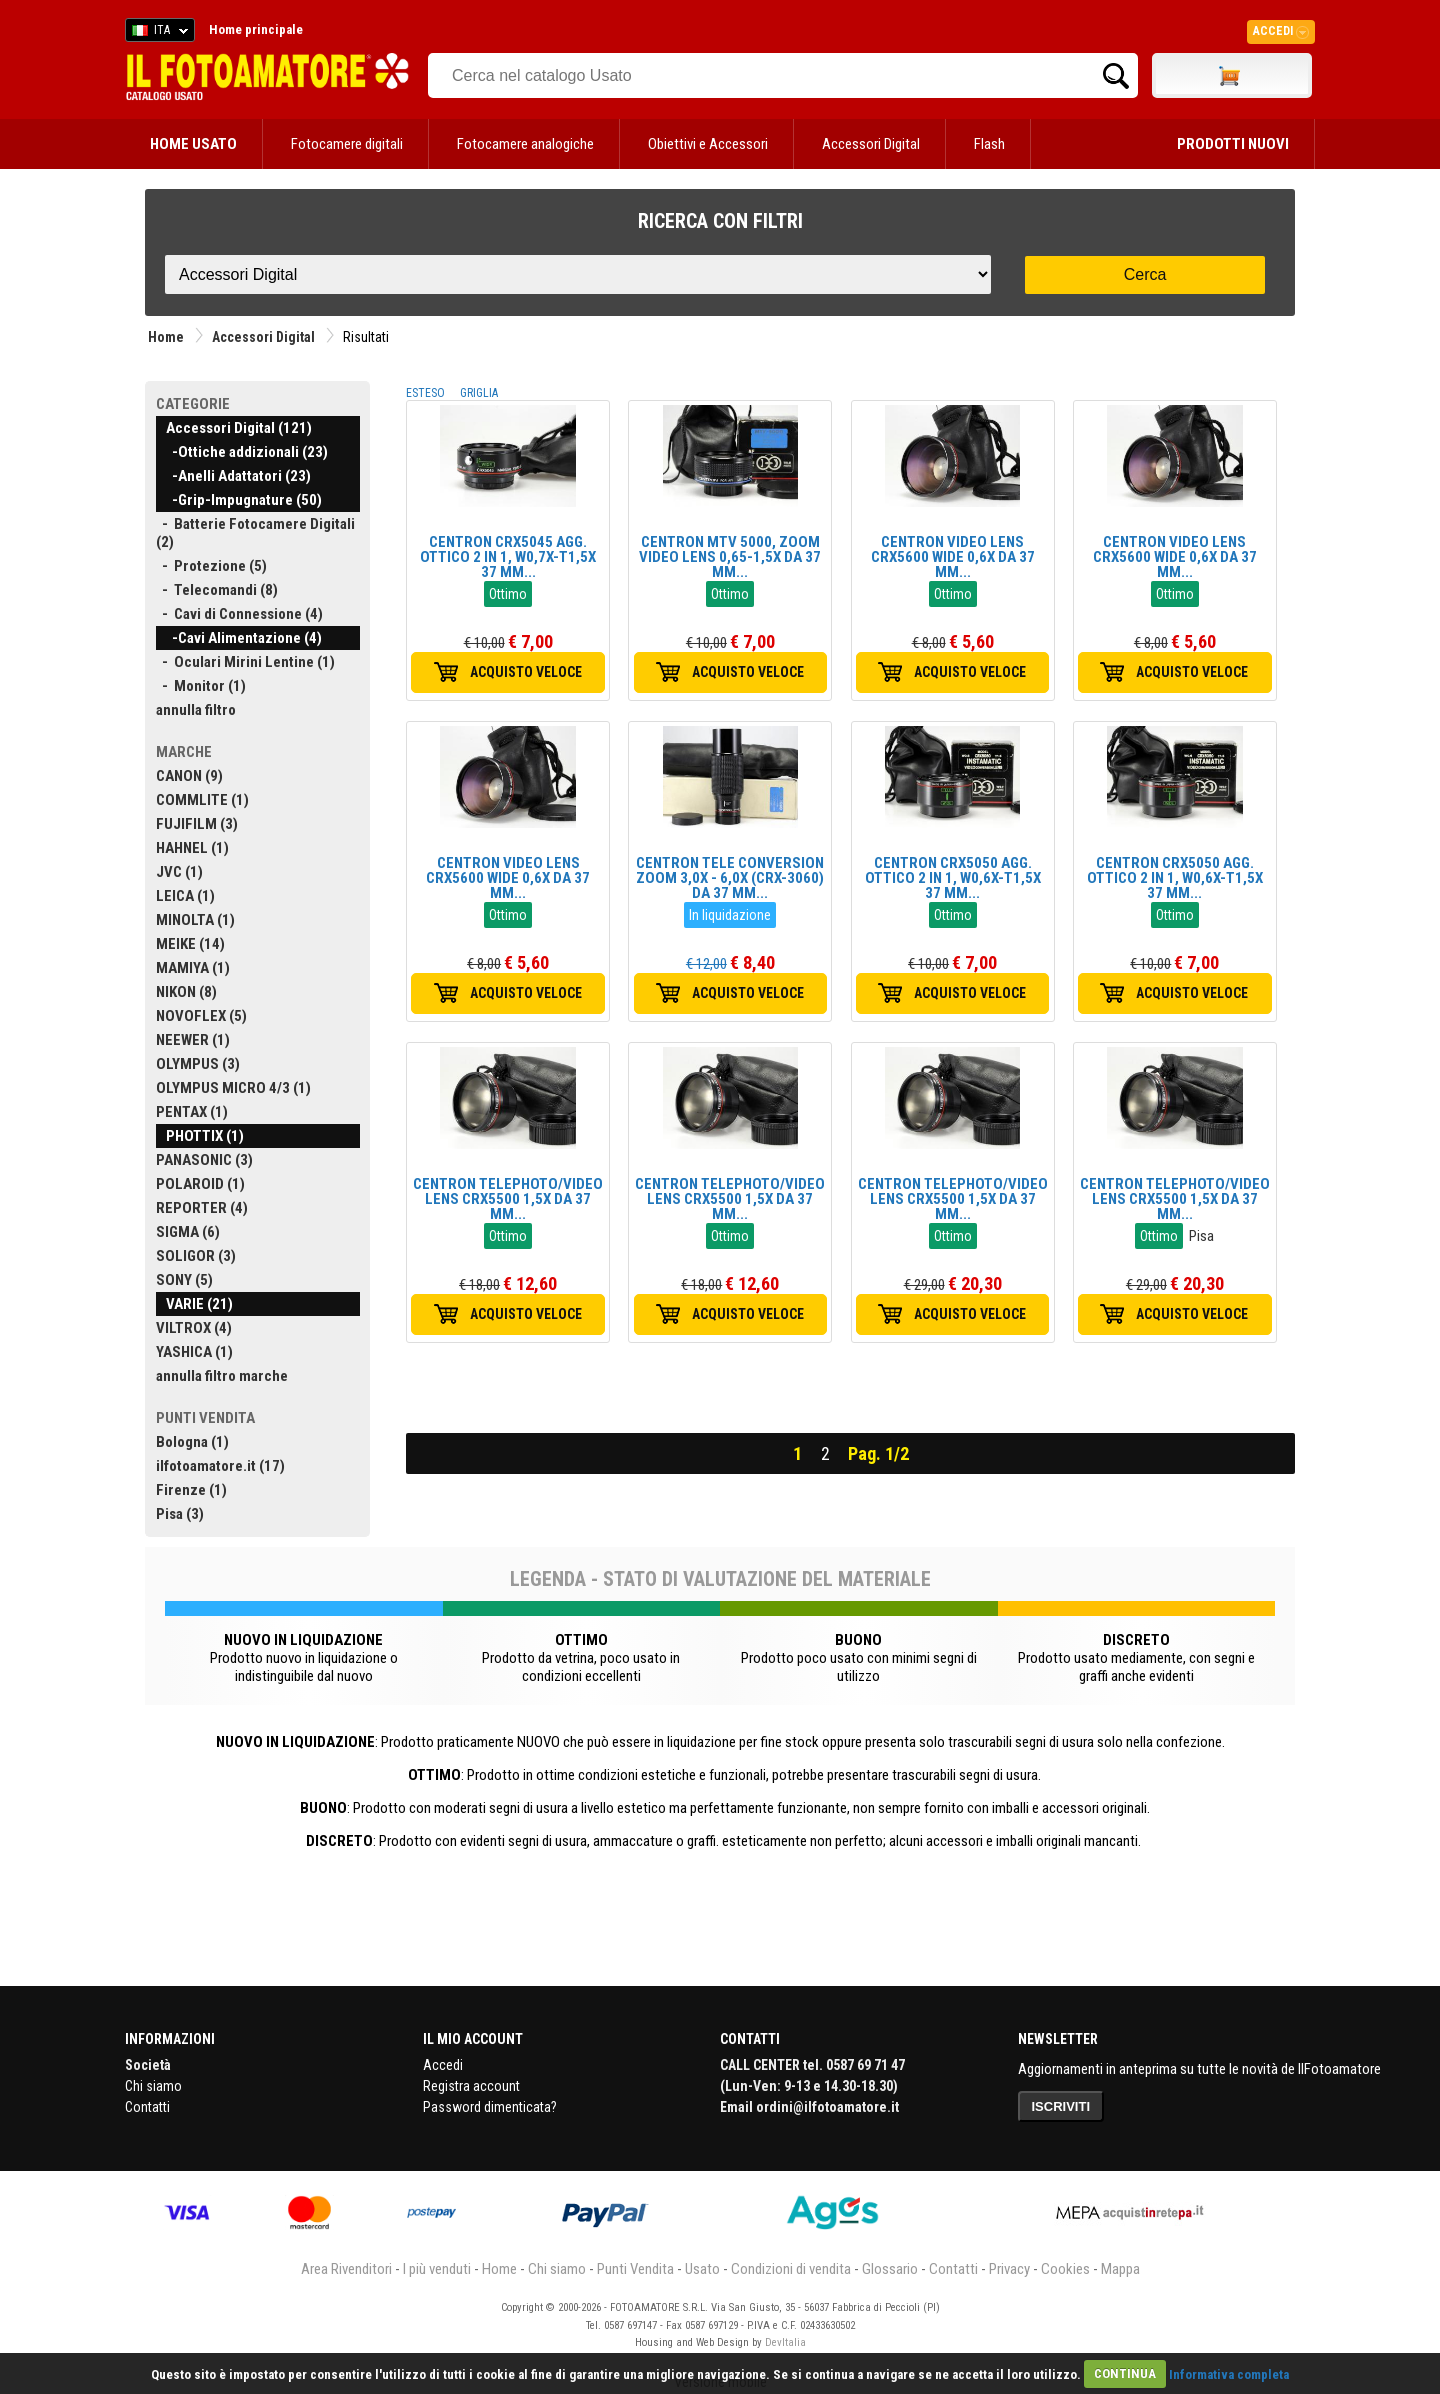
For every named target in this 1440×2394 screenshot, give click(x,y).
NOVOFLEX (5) (201, 1016)
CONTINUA (1125, 2373)
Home (166, 337)
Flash (989, 144)
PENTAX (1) (192, 1112)
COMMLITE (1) (202, 800)
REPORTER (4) (202, 1208)
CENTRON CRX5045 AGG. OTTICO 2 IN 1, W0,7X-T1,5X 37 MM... (508, 557)
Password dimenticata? (490, 2107)
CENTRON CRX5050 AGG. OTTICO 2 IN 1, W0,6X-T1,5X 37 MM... (953, 878)
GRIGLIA (479, 393)
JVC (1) (179, 872)
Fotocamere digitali (347, 144)
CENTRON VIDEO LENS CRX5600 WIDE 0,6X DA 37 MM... (953, 557)
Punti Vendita (635, 2269)
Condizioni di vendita (791, 2269)
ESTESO (425, 393)
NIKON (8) (186, 992)
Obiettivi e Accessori (708, 144)
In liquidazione (730, 915)
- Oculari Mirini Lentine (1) (245, 662)
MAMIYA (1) (193, 968)
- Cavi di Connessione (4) (239, 614)
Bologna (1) (192, 1442)
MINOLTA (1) (195, 920)
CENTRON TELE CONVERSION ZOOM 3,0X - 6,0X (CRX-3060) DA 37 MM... (730, 878)
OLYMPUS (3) (198, 1064)
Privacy (1009, 2269)
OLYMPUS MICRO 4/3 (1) (233, 1088)
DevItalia (785, 2342)
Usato (702, 2269)
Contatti (147, 2107)
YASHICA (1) (194, 1352)
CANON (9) (189, 776)
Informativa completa (1229, 2373)
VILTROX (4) (194, 1328)
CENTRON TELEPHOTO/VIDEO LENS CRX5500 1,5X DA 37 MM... (508, 1199)
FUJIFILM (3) (197, 824)
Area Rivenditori (346, 2269)
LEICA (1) (185, 896)
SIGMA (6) (188, 1232)
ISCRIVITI (1061, 2106)
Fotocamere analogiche (525, 144)
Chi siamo (153, 2086)
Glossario (890, 2269)
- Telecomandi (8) (217, 590)
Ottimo (508, 594)
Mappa (1120, 2269)
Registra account (471, 2086)
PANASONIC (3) (204, 1160)
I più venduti (437, 2269)
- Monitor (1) (201, 686)
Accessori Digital (871, 144)
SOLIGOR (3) (196, 1256)
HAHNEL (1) (192, 848)
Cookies (1065, 2269)
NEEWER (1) (193, 1040)
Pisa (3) (180, 1514)
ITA (156, 33)
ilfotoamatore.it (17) (220, 1466)
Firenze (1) (191, 1490)
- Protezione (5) (211, 566)
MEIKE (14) (190, 944)
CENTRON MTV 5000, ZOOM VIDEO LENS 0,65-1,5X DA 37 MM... (730, 557)
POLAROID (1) (200, 1184)
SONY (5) (184, 1280)
